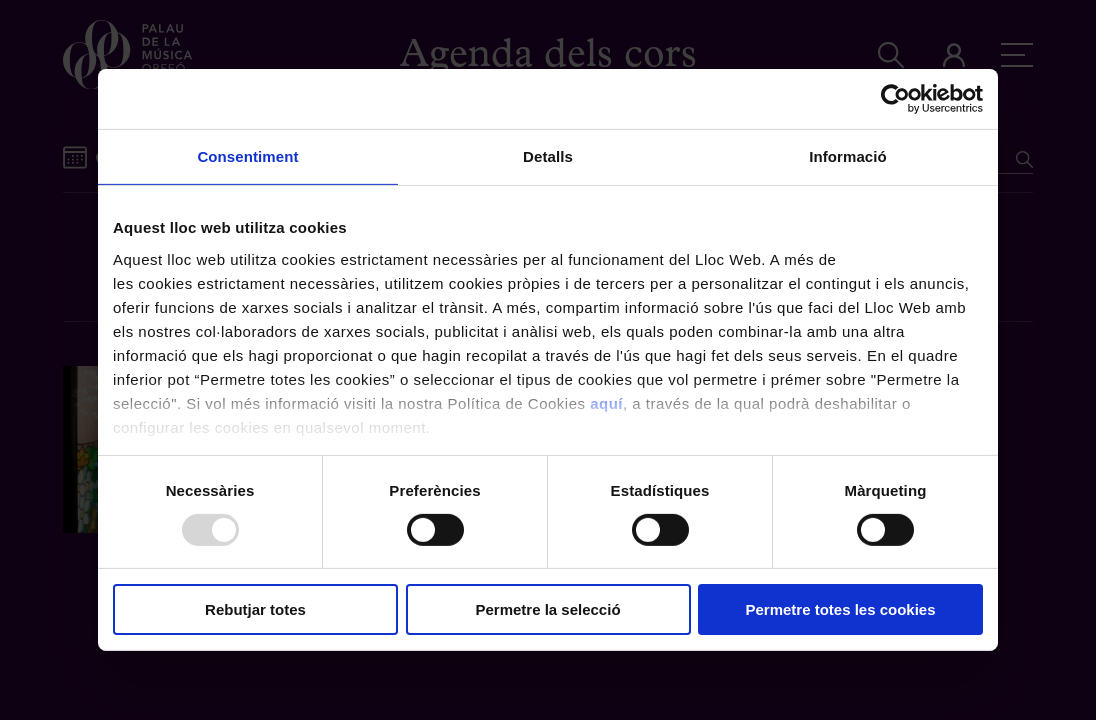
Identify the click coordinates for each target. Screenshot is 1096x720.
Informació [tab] (848, 156)
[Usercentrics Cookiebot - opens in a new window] (895, 99)
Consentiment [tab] (247, 156)
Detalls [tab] (548, 156)
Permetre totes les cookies (840, 609)
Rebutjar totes (255, 609)
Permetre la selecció (547, 609)
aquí (606, 402)
